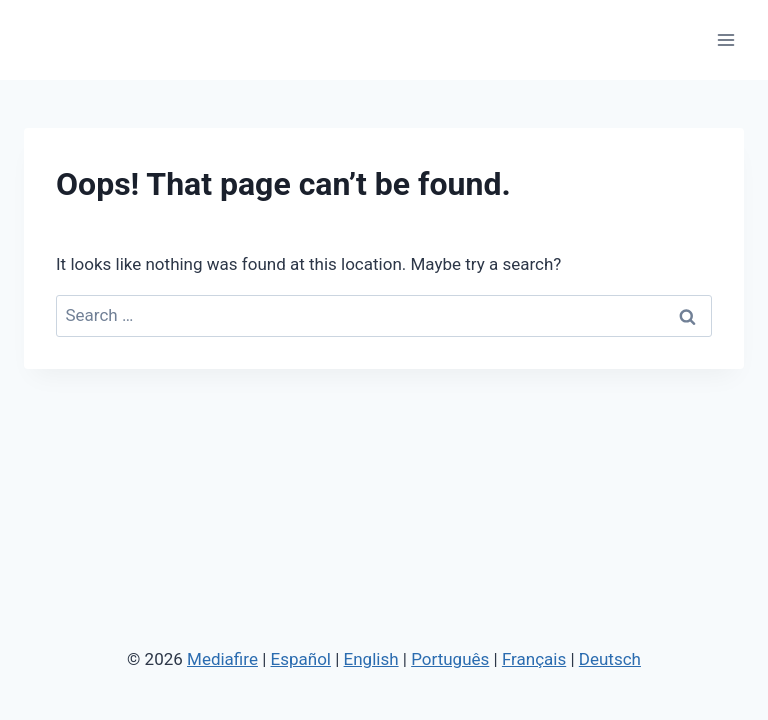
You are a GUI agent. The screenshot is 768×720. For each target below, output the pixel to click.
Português (450, 659)
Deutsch (610, 659)
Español (301, 659)
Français (534, 659)
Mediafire (222, 659)
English (371, 659)
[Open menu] (725, 39)
